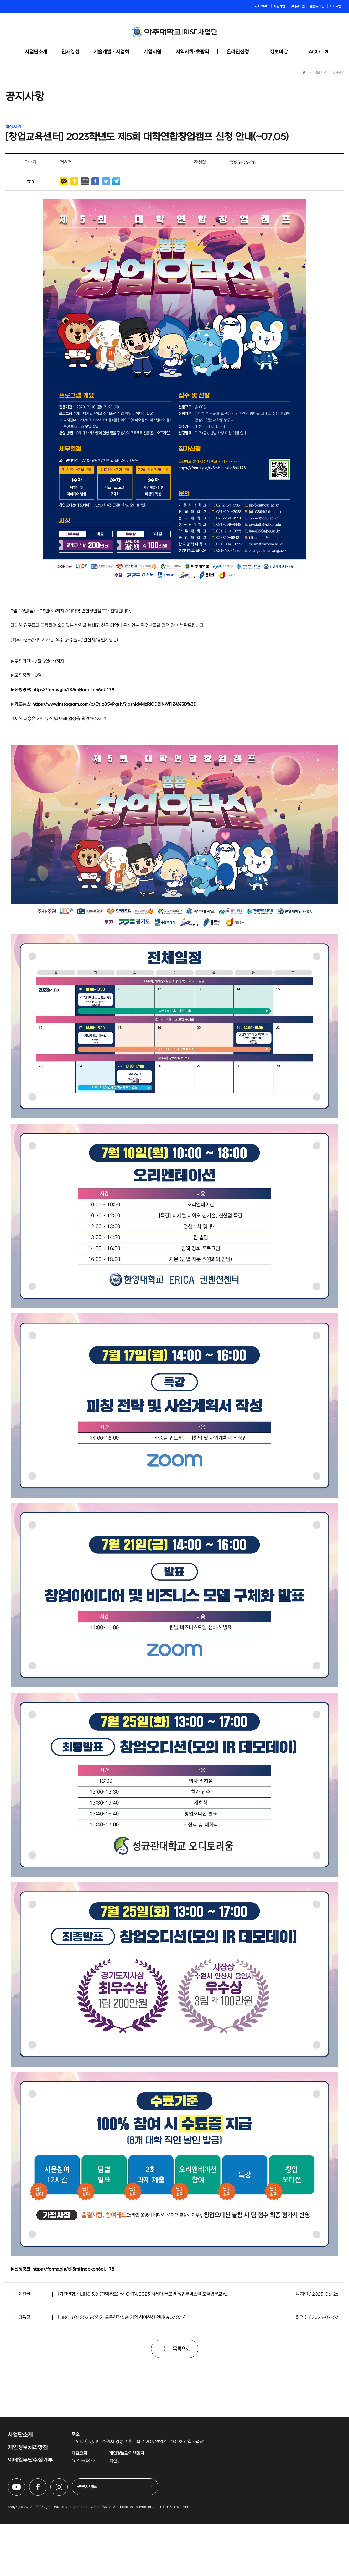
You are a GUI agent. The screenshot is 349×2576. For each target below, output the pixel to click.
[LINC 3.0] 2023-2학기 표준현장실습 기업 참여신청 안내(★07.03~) (122, 2369)
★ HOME (261, 6)
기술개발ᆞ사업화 (111, 52)
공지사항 (338, 125)
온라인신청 (238, 52)
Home (304, 125)
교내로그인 (297, 6)
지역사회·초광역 (192, 52)
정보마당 (279, 52)
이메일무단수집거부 (30, 2512)
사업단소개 (36, 52)
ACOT (316, 52)
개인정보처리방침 (28, 2500)
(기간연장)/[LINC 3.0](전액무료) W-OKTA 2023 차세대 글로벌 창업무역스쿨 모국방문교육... (143, 2346)
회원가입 (279, 6)
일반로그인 (317, 6)
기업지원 (152, 52)
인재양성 (70, 52)
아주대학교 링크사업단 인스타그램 (67, 2534)
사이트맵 (335, 6)
